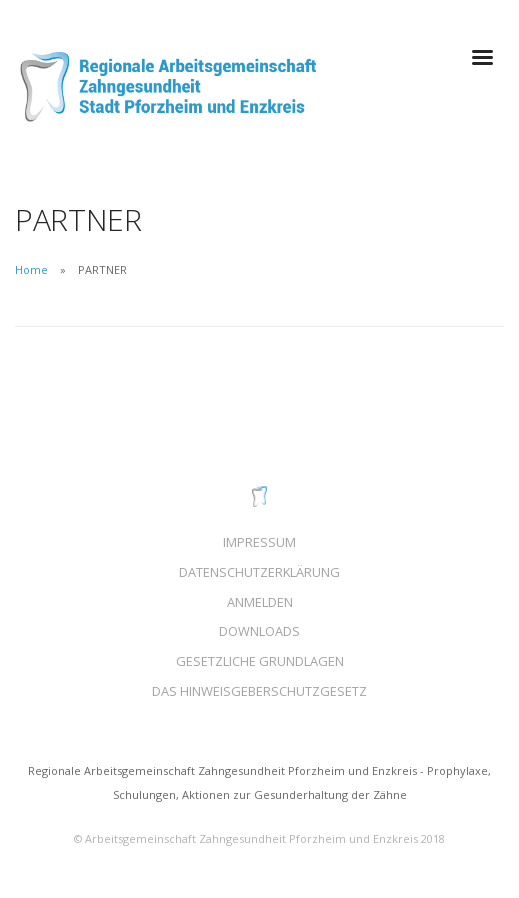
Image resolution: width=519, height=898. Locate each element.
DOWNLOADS (259, 631)
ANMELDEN (260, 602)
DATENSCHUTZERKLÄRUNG (259, 572)
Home (31, 269)
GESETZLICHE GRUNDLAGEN (260, 661)
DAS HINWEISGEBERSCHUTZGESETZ (259, 691)
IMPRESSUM (259, 542)
